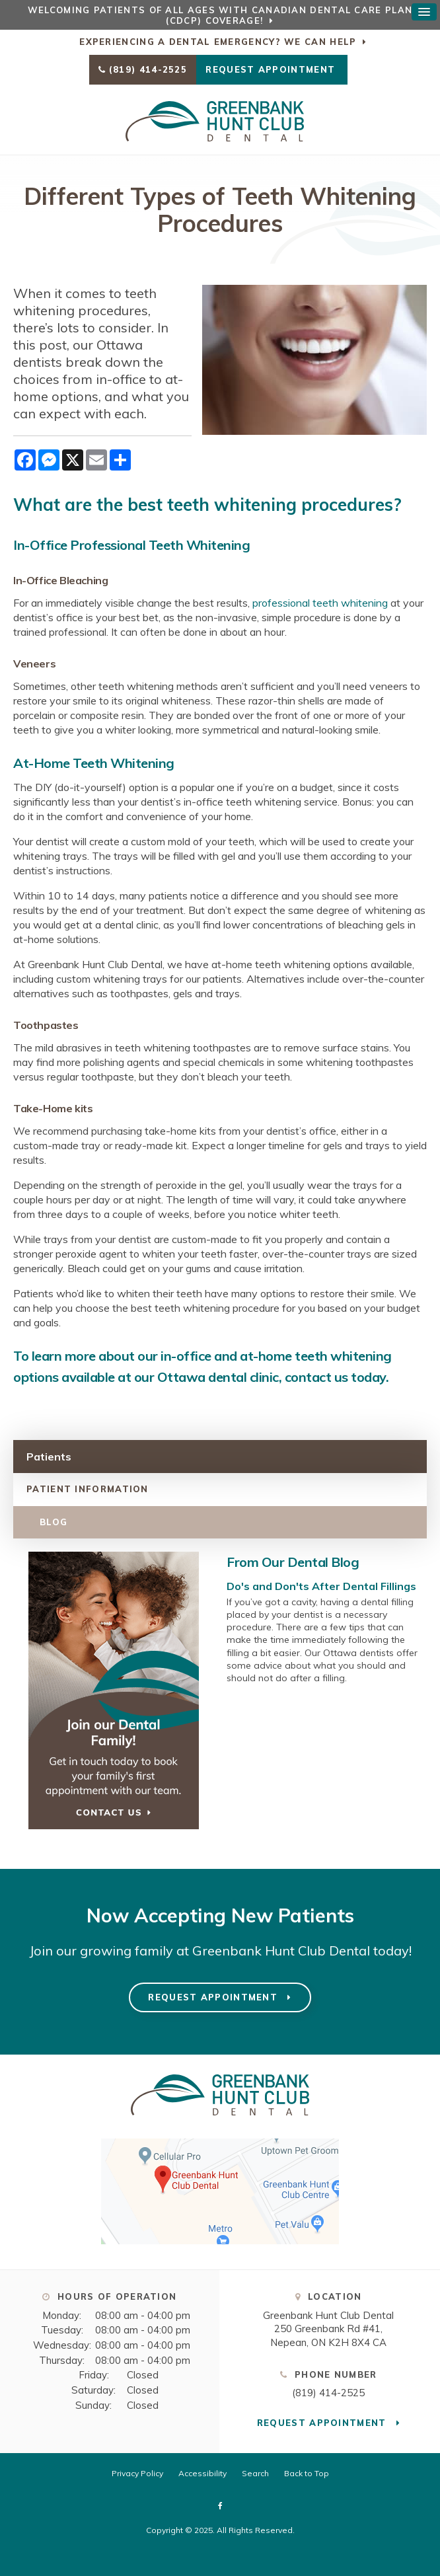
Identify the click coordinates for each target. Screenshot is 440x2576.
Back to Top (306, 2473)
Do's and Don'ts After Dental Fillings (321, 1586)
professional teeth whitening (320, 602)
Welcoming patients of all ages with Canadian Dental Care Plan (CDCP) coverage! (220, 15)
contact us (316, 1377)
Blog (53, 1522)
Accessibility (202, 2473)
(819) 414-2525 (148, 69)
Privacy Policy (137, 2473)
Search (255, 2473)
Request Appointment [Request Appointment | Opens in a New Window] (271, 69)
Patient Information (87, 1489)
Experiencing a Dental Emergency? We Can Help (217, 41)
